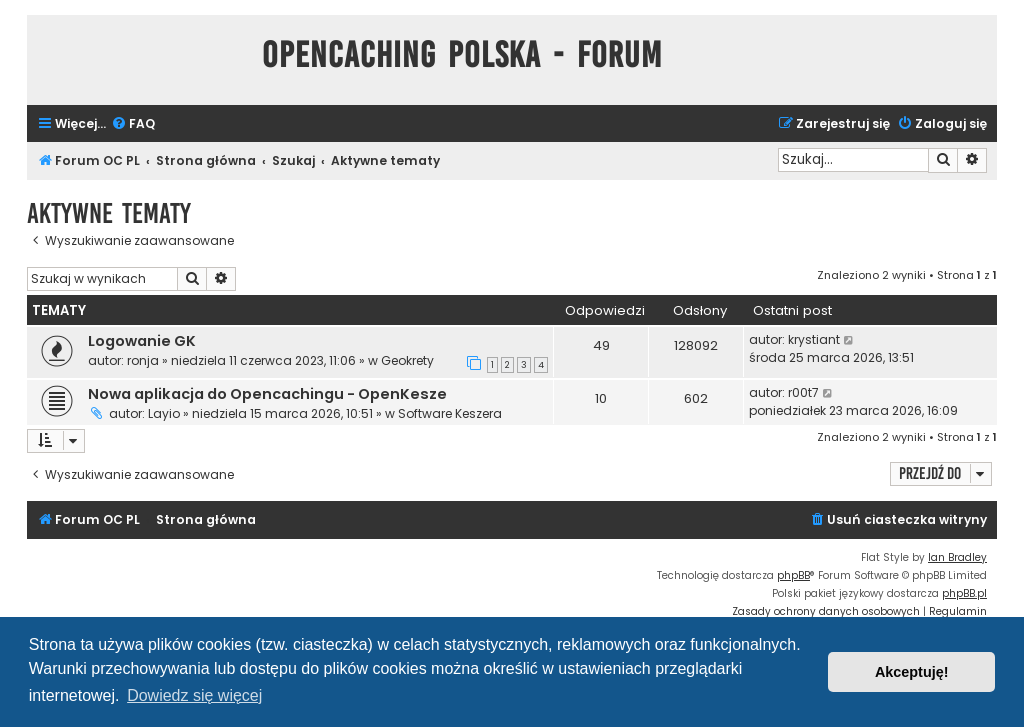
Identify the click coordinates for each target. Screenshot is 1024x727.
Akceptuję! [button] (912, 672)
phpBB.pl (964, 593)
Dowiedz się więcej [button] (194, 695)
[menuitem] (133, 124)
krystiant (814, 339)
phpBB (793, 575)
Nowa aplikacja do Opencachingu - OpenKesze (267, 394)
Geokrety (407, 360)
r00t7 (803, 392)
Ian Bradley (957, 557)
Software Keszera (450, 413)
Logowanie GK (142, 341)
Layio (164, 413)
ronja (143, 360)
